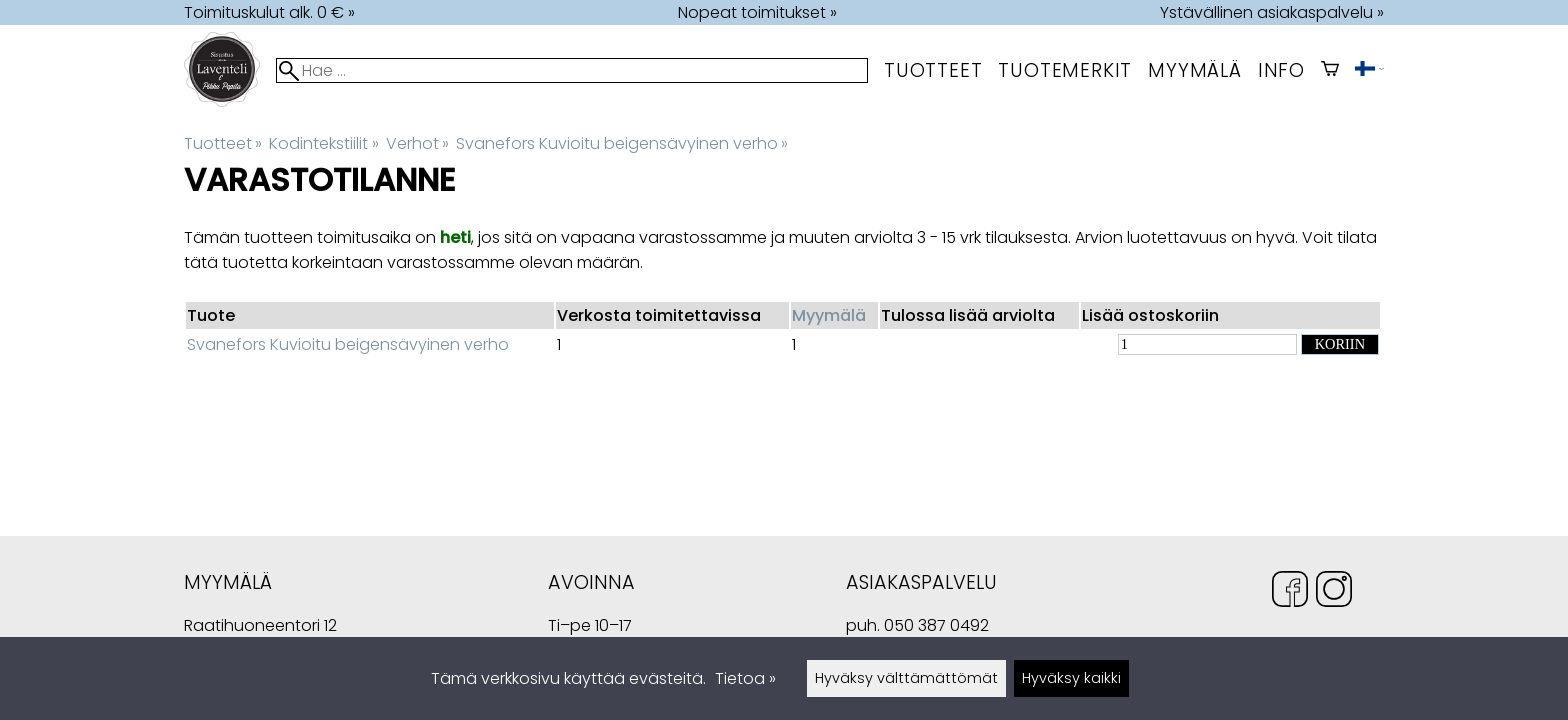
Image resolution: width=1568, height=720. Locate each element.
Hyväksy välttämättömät (906, 678)
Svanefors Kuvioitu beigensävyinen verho (622, 143)
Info (1281, 70)
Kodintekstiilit (323, 143)
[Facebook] (1290, 592)
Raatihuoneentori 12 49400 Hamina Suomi (260, 627)
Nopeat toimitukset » (757, 12)
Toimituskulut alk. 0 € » (269, 12)
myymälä (1195, 70)
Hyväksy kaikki (1071, 678)
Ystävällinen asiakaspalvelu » (1272, 12)
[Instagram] (1334, 592)
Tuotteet (933, 70)
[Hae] (572, 70)
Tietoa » (745, 678)
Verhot (417, 143)
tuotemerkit (1065, 70)
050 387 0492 (936, 625)
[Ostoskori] (1330, 70)
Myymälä (829, 315)
